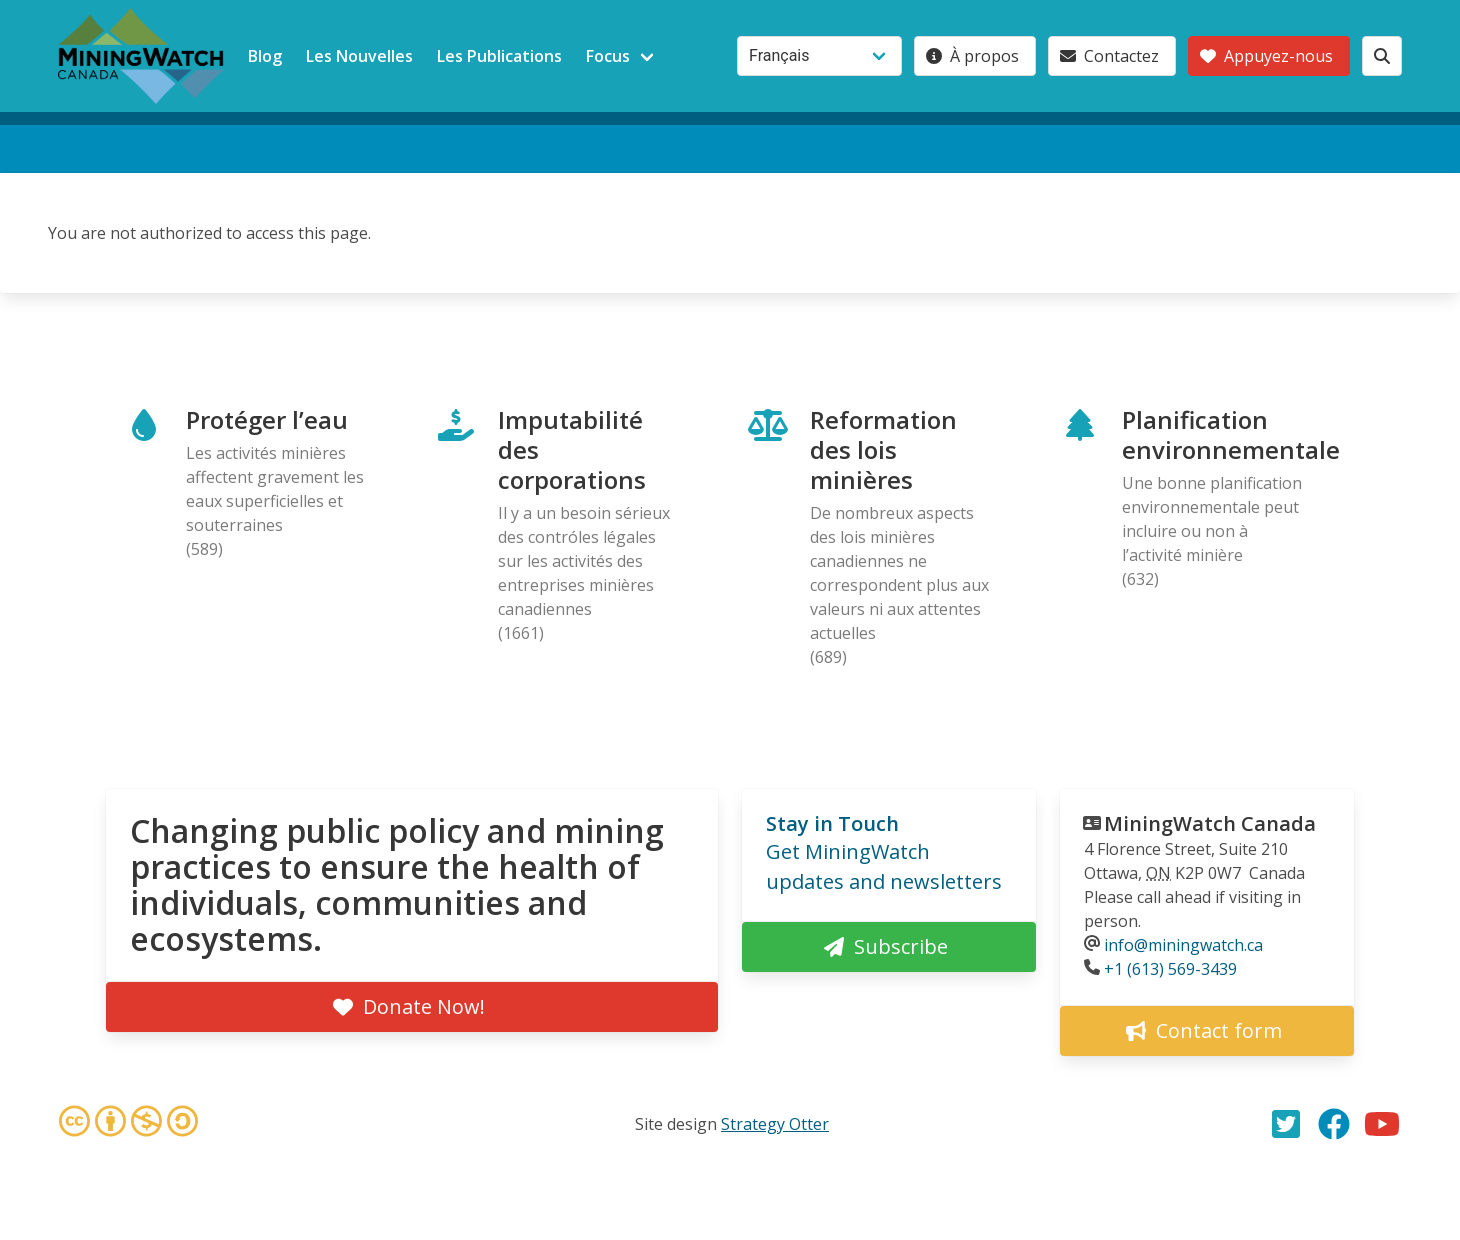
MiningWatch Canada (1210, 823)
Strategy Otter (775, 1124)
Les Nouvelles (359, 56)
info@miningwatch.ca (1183, 945)
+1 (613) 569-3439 (1170, 969)
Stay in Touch (832, 823)
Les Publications (499, 56)
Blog (265, 56)
